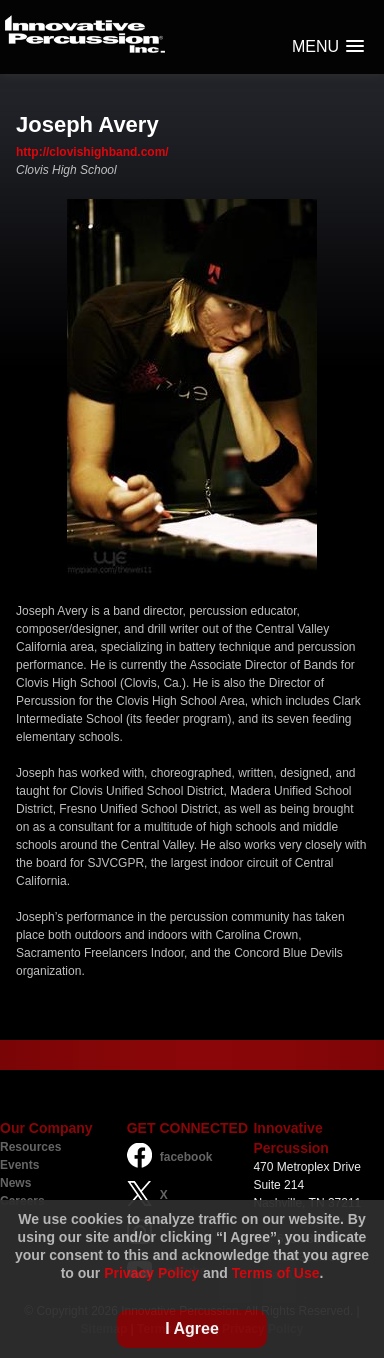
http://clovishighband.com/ (92, 152)
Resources (30, 1147)
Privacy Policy (151, 1273)
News (15, 1183)
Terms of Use (276, 1273)
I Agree (192, 1328)
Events (19, 1165)
